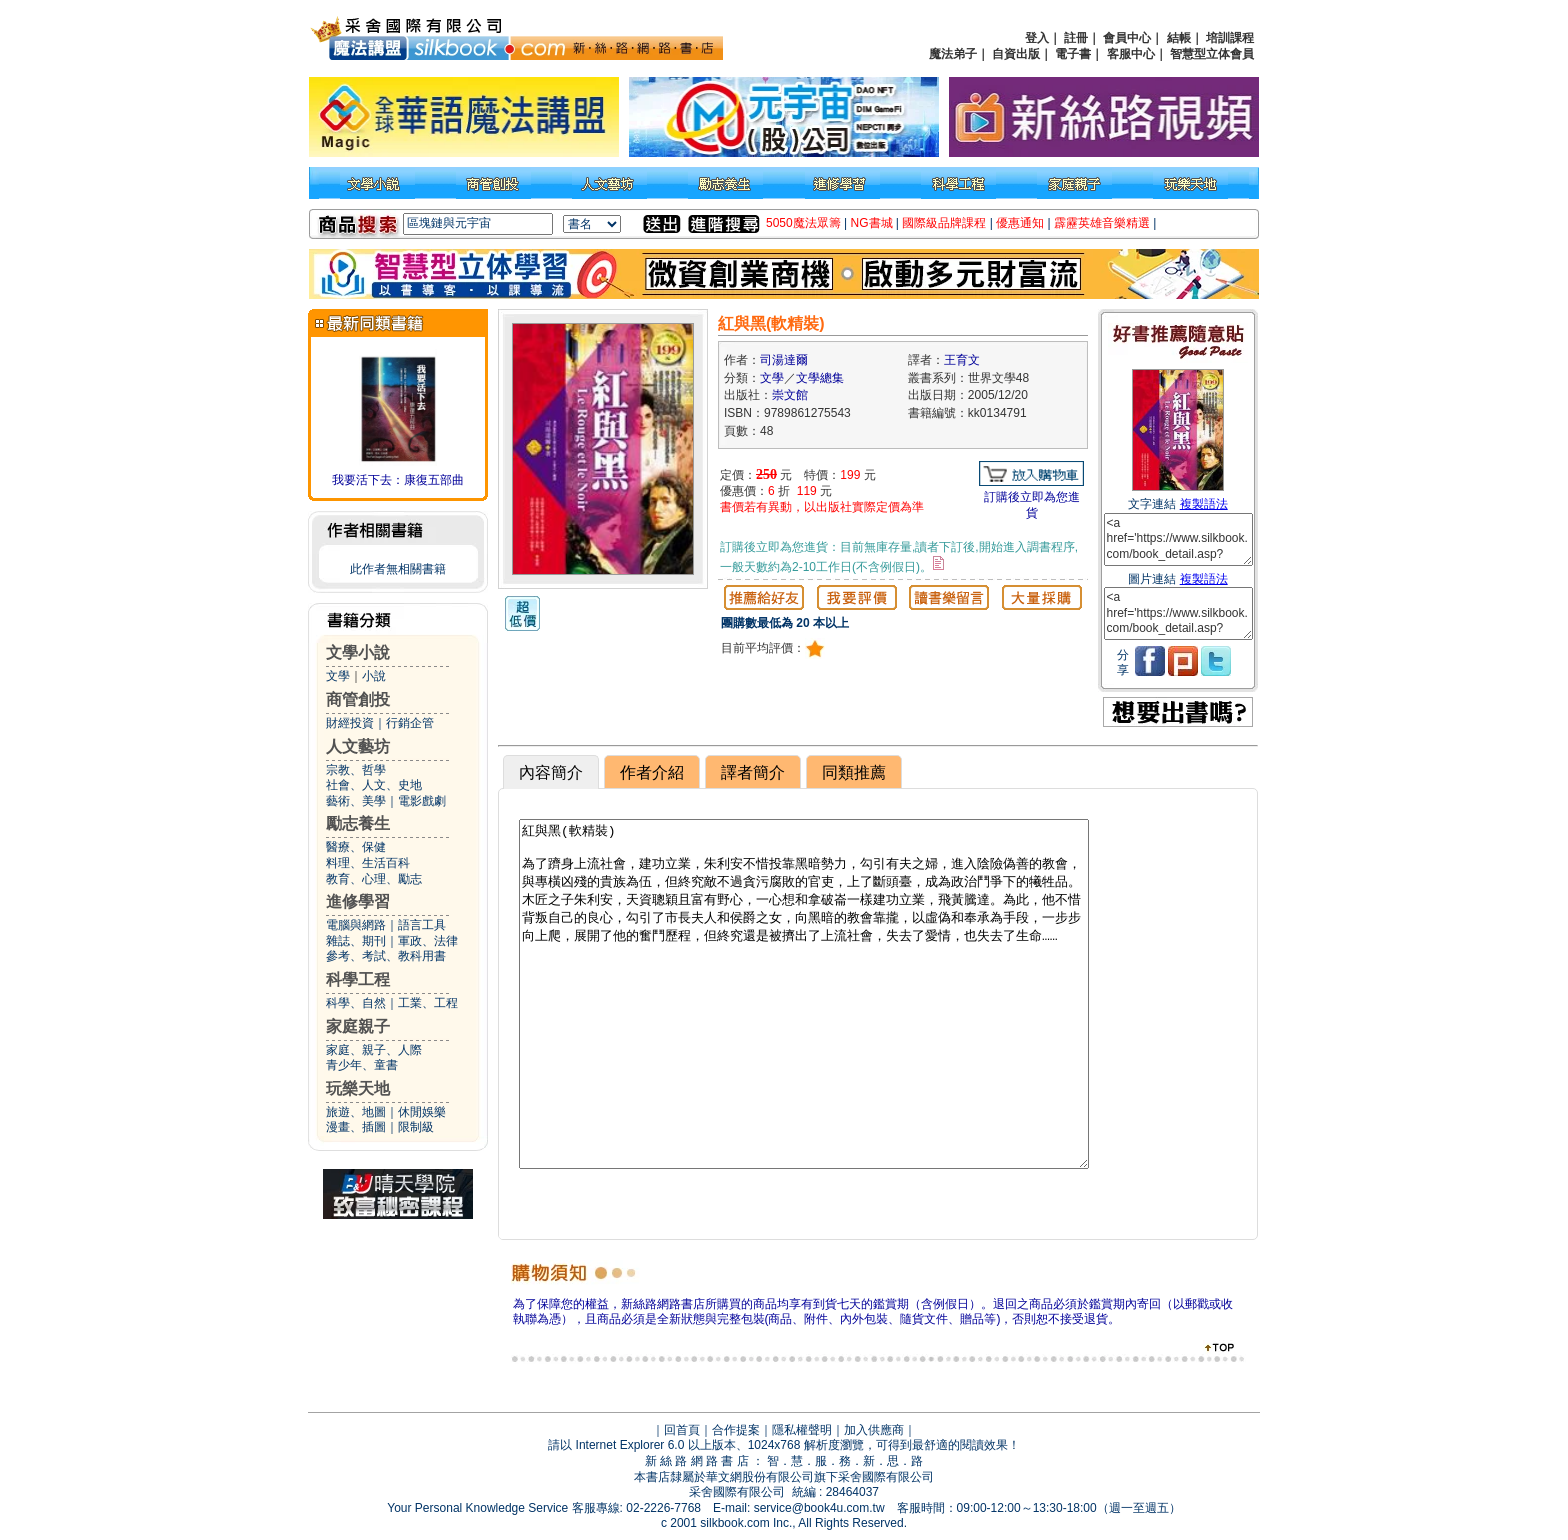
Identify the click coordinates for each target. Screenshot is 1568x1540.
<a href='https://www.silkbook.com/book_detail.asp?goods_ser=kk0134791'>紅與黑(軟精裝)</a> (1178, 539)
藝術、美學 (356, 801)
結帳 (1179, 38)
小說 (374, 676)
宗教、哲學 (356, 770)
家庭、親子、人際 (374, 1050)
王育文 (962, 360)
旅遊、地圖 (356, 1112)
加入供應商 (874, 1430)
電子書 (1073, 54)
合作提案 (736, 1430)
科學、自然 (356, 1003)
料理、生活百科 (368, 863)
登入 (1037, 38)
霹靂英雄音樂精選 (1102, 223)
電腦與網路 (356, 925)
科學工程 (358, 979)
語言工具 (422, 925)
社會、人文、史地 (374, 785)
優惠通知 (1020, 223)
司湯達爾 (784, 360)
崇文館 (790, 395)
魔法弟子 (953, 54)
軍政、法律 (428, 941)
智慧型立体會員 (1212, 54)
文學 (338, 676)
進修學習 (358, 901)
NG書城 (872, 223)
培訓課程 (1230, 38)
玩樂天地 (358, 1088)
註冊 (1076, 38)
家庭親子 (358, 1026)
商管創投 (358, 699)
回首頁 (682, 1430)
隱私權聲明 (802, 1430)
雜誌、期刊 (356, 941)
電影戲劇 (422, 801)
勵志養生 (358, 823)
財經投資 (350, 723)
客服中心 (1131, 54)
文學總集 (820, 378)
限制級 (416, 1127)
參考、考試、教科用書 (386, 956)
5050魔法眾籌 (803, 223)
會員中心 (1127, 38)
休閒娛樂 (422, 1112)
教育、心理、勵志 (374, 879)
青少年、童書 (362, 1065)
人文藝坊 (358, 746)
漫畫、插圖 (356, 1127)
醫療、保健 (356, 847)
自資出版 (1016, 54)
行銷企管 (410, 723)
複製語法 (1204, 504)
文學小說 (358, 652)
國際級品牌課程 (944, 223)
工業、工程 (428, 1003)
